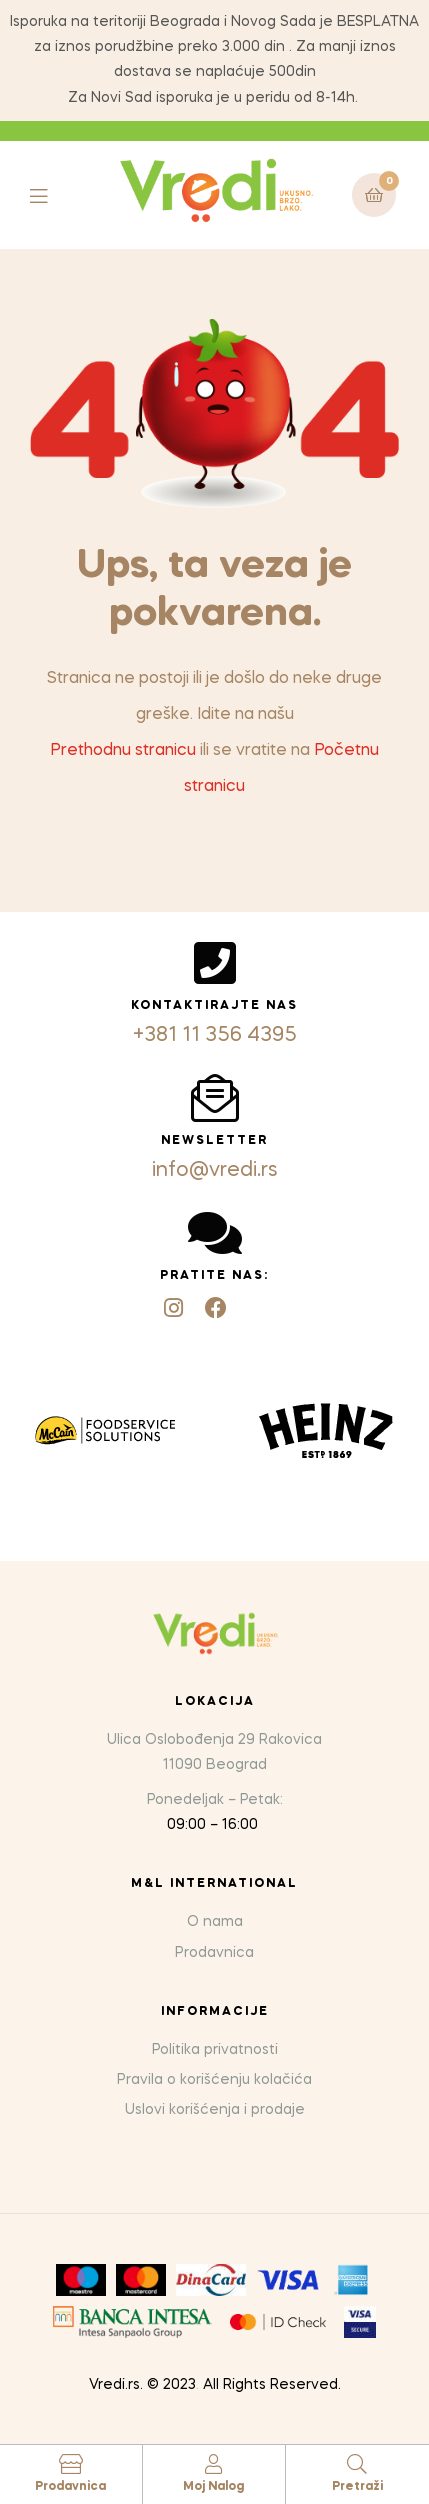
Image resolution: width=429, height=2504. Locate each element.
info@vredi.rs (215, 1171)
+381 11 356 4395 (215, 1036)
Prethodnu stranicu (123, 751)
